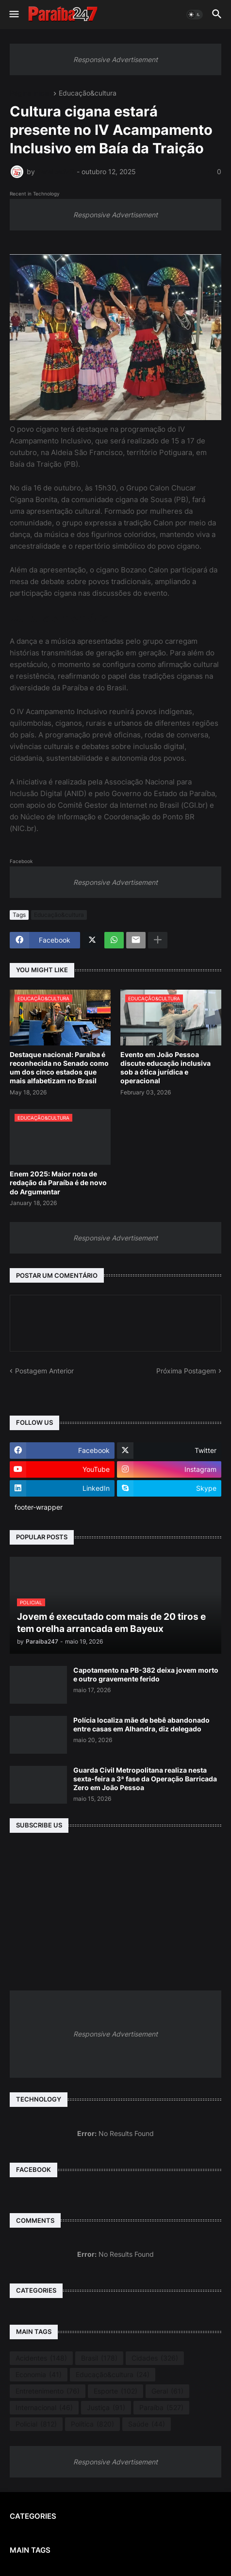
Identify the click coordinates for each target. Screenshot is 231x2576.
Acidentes (41, 2358)
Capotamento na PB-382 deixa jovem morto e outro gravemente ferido (145, 1674)
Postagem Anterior (44, 1371)
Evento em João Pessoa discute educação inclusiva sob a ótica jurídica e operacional (165, 1067)
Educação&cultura (87, 93)
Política (92, 2424)
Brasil (99, 2358)
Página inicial (30, 93)
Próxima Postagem (186, 1371)
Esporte (115, 2391)
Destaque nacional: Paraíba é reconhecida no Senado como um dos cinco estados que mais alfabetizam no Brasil (59, 1067)
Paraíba (161, 2408)
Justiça (106, 2408)
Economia (39, 2375)
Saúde (146, 2424)
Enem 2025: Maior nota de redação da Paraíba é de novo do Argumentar (58, 1182)
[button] (13, 14)
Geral (167, 2391)
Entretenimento (48, 2391)
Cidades (155, 2358)
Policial (36, 2424)
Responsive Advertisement (115, 59)
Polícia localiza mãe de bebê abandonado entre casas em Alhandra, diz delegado (141, 1724)
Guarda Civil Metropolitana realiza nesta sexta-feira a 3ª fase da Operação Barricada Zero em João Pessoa (145, 1779)
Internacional (44, 2408)
